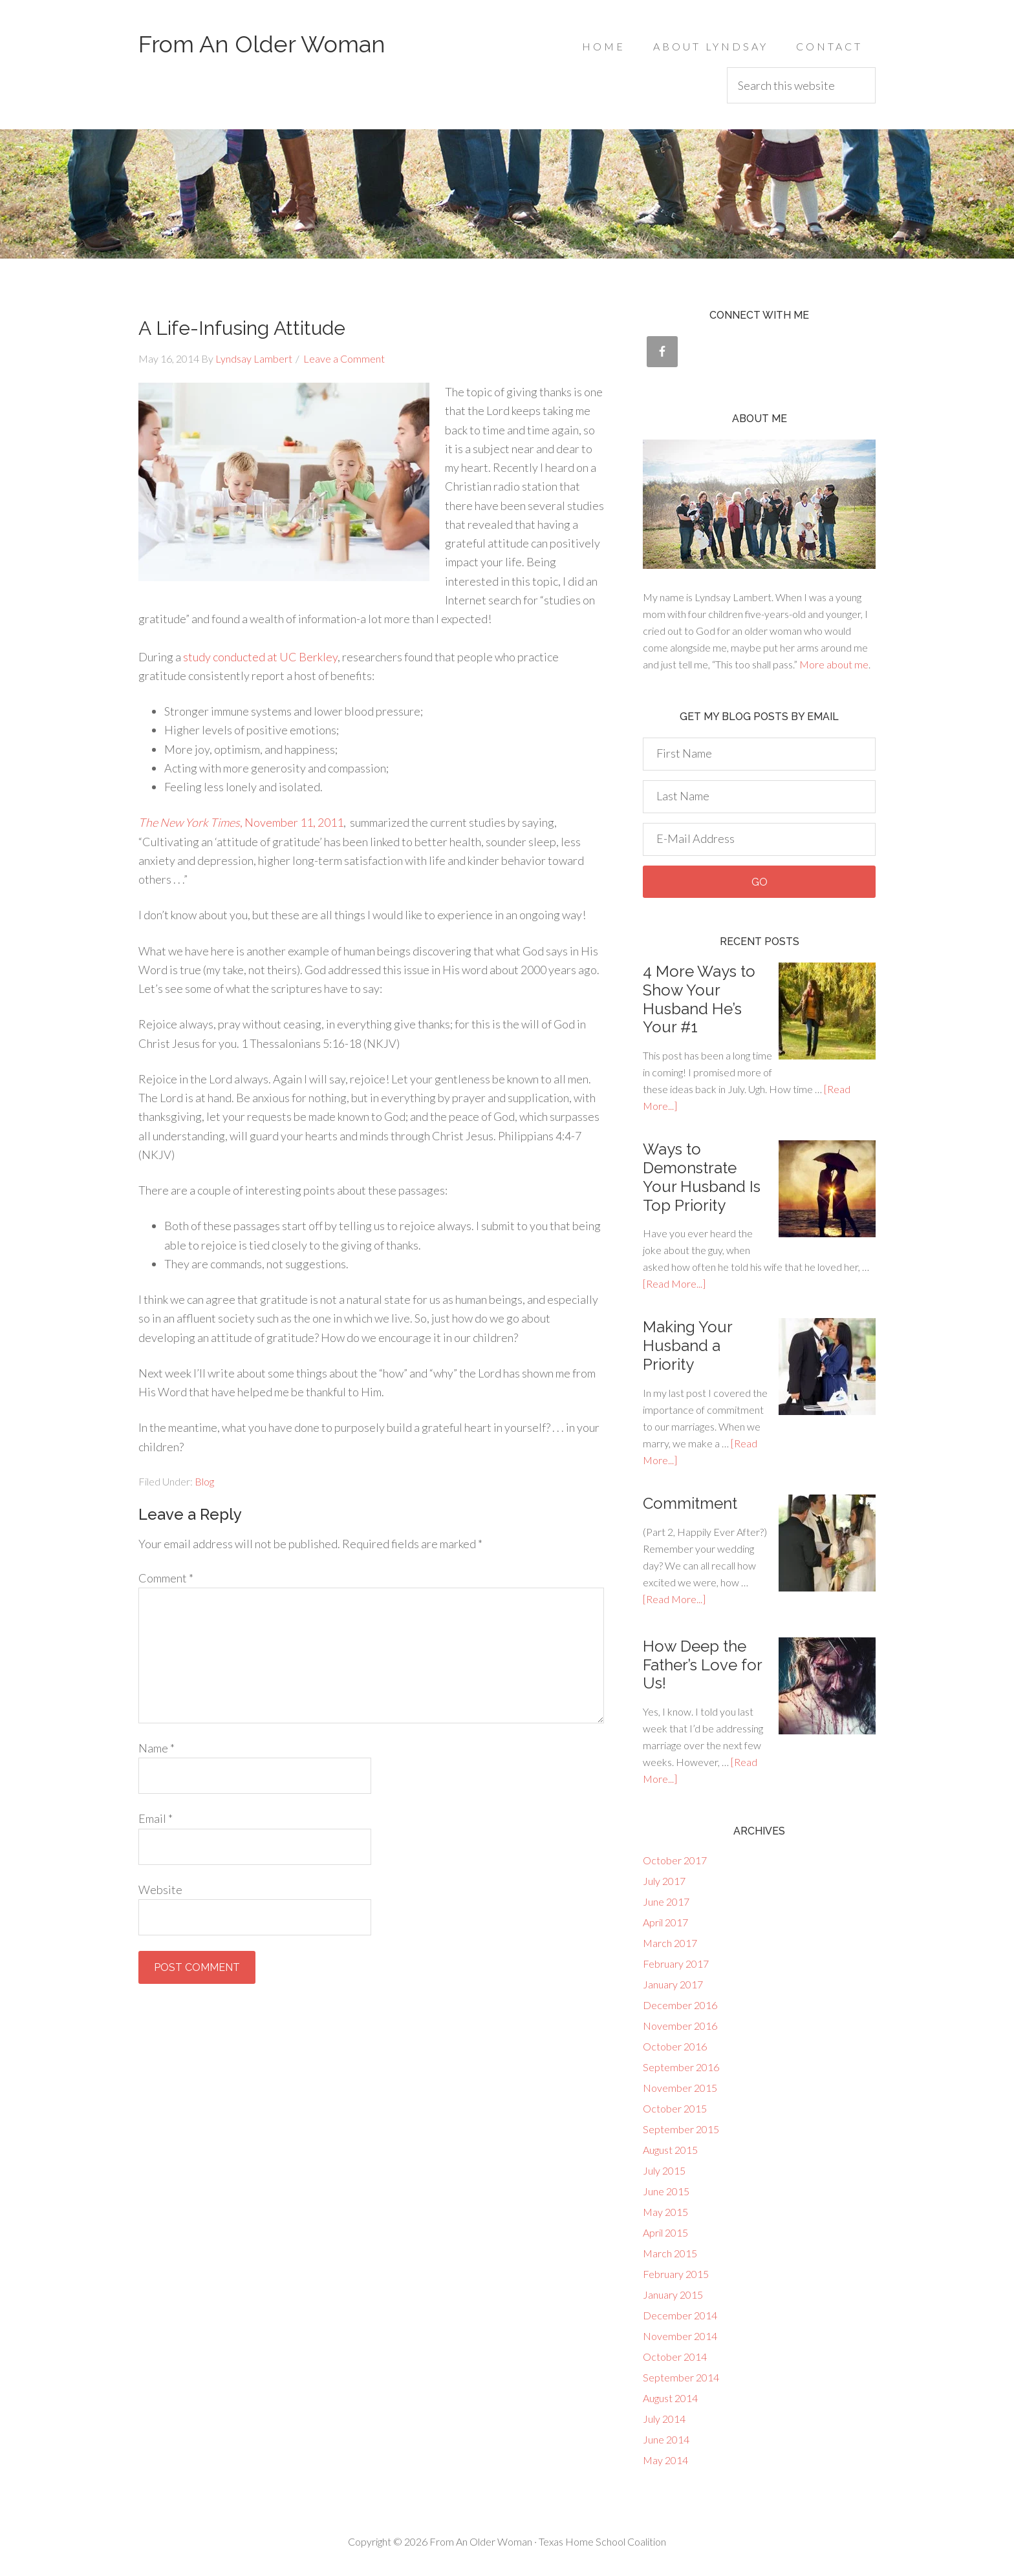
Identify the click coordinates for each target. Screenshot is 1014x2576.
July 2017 (664, 1881)
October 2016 (675, 2046)
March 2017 (670, 1943)
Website (160, 1889)
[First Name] (759, 754)
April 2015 (665, 2232)
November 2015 (680, 2087)
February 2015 (676, 2274)
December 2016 (680, 2005)
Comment (165, 1578)
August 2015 (670, 2150)
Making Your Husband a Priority (687, 1345)
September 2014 (681, 2377)
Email (155, 1818)
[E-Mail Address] (759, 839)
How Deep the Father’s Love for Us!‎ (702, 1665)
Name (156, 1748)
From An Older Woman (261, 44)
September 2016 (681, 2067)
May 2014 (665, 2460)
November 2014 (680, 2336)
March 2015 (670, 2253)
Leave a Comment (344, 358)
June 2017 (666, 1901)
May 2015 (665, 2212)
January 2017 (673, 1984)
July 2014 (664, 2418)
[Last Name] (759, 796)
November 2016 (680, 2025)
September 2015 (681, 2129)
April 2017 (665, 1922)
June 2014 (666, 2439)
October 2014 (675, 2356)
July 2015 (664, 2170)
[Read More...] (674, 1283)
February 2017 (676, 1963)
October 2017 (675, 1860)
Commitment (690, 1503)
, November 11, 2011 (240, 822)
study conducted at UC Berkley (260, 657)
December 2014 (680, 2315)
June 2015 (666, 2191)
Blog (204, 1481)
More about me (833, 664)
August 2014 (670, 2398)
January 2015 (673, 2294)
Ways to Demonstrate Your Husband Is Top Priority (701, 1177)
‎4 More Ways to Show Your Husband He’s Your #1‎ (699, 999)
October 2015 (675, 2108)
